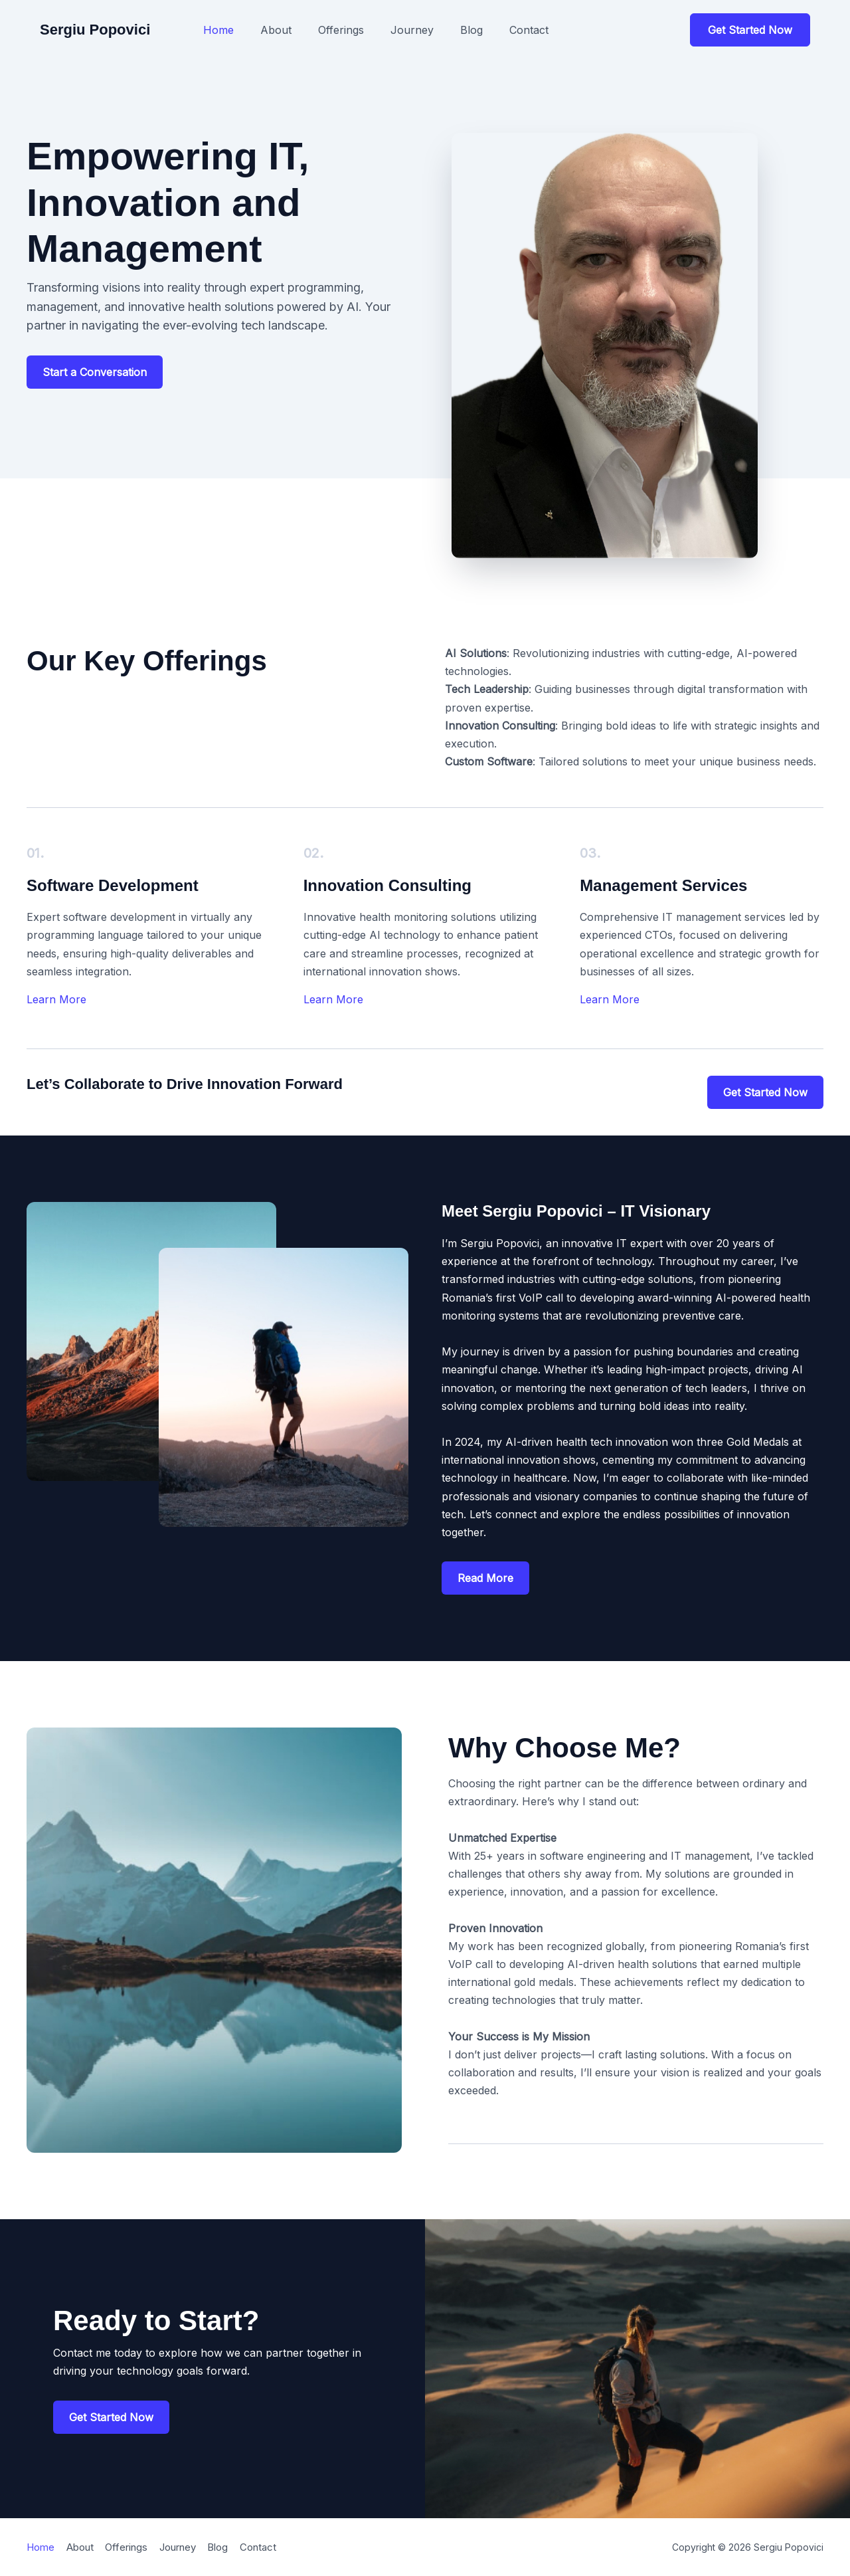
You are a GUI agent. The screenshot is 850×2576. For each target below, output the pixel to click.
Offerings (341, 30)
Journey (412, 30)
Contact (529, 30)
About (276, 30)
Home (218, 30)
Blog (471, 30)
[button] (750, 30)
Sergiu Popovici (95, 29)
